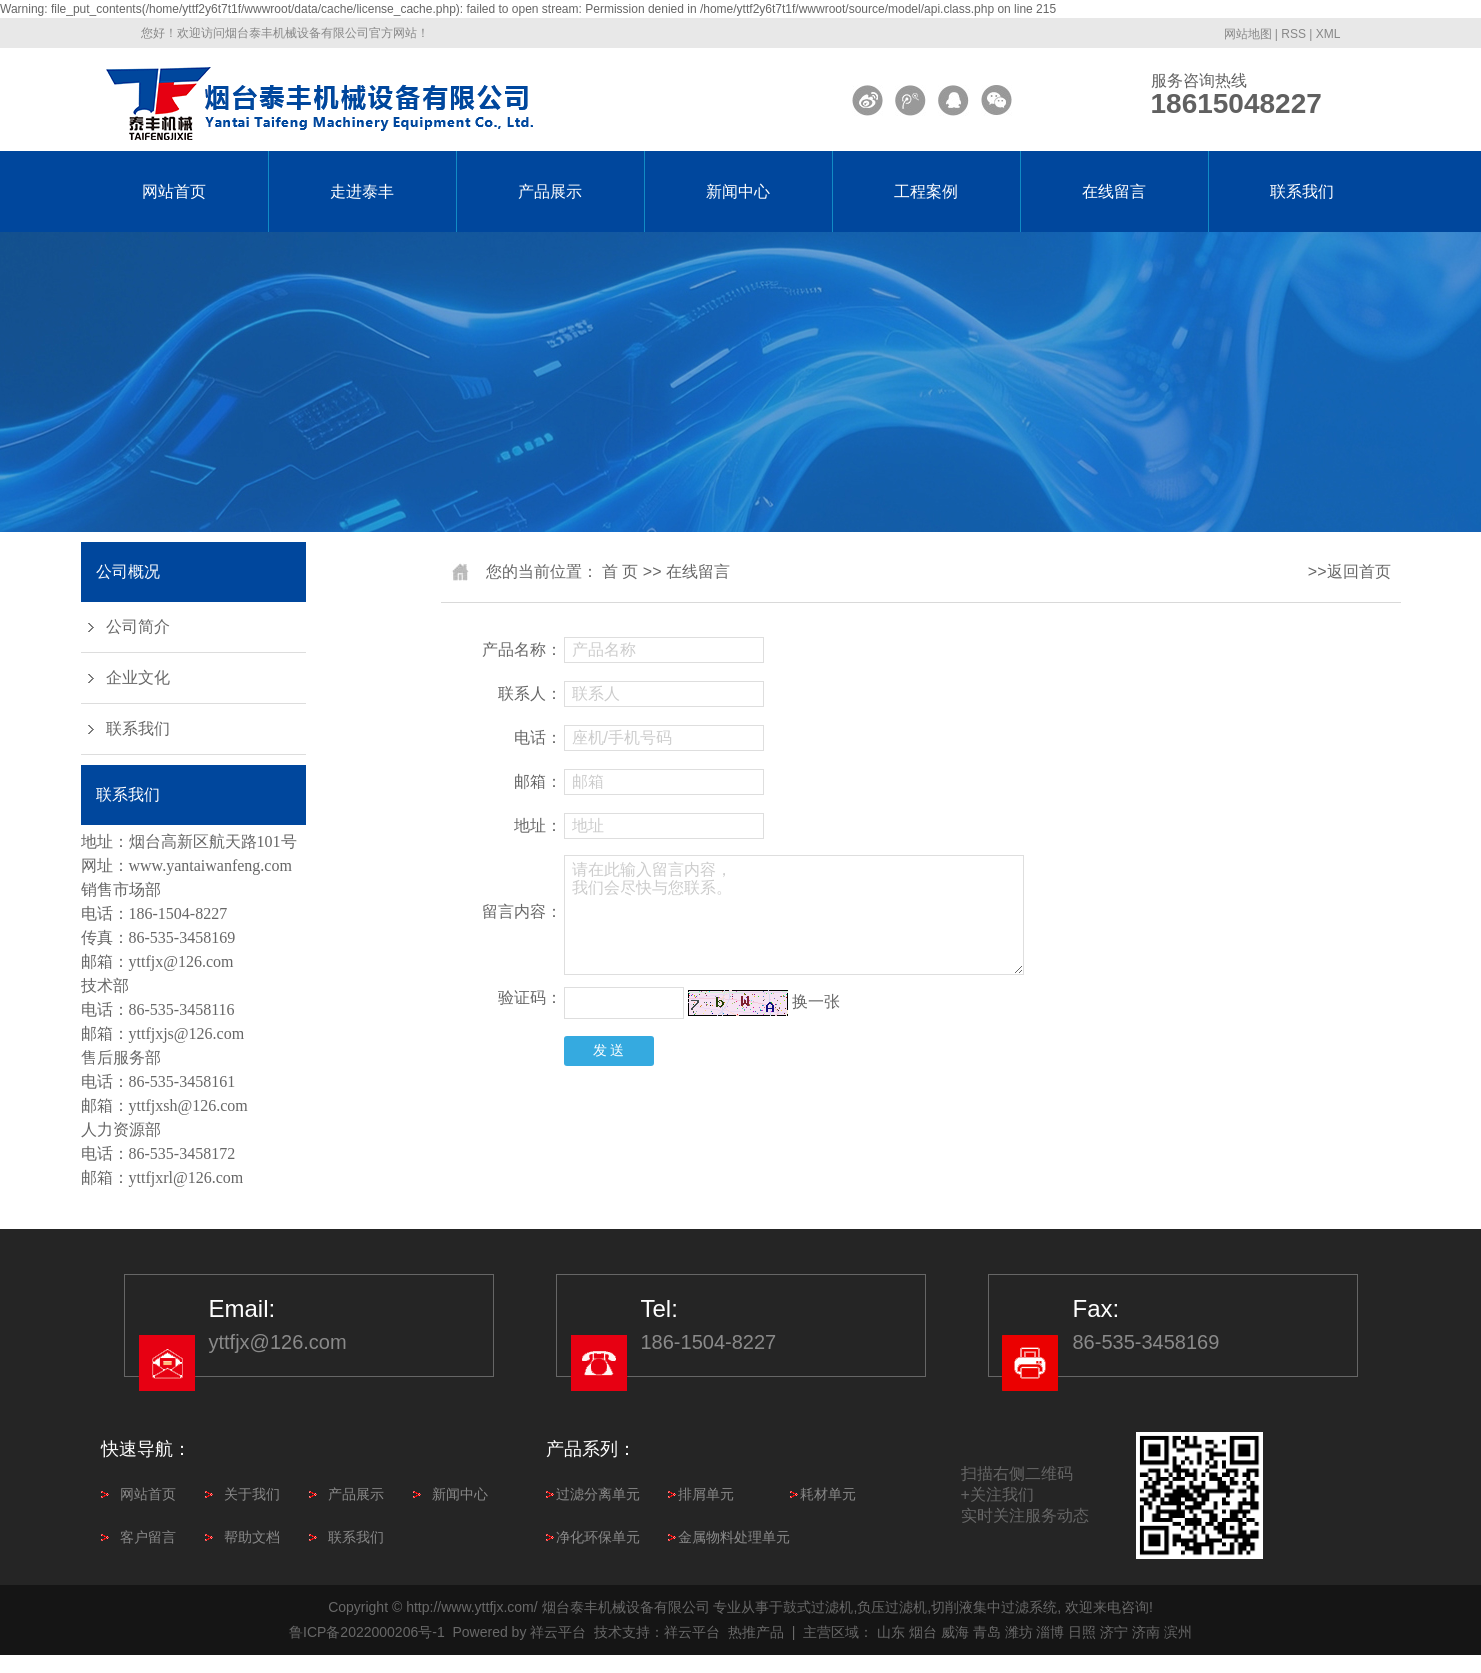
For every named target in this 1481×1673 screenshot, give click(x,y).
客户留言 (148, 1537)
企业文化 (138, 677)
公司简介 (138, 626)
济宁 (1114, 1632)
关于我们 (252, 1494)
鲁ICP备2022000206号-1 (367, 1632)
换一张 (816, 1001)
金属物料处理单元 (734, 1537)
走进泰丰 (362, 191)
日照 (1082, 1632)
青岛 (987, 1632)
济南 (1146, 1632)
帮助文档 (252, 1537)
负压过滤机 (892, 1607)
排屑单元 (706, 1494)
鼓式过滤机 (818, 1607)
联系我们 (1302, 191)
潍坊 (1019, 1632)
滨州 (1178, 1632)
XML (1328, 34)
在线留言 (1114, 191)
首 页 (620, 571)
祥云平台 (558, 1632)
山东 (891, 1632)
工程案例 (926, 191)
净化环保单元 (598, 1537)
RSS (1293, 34)
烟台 (923, 1632)
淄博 (1050, 1632)
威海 (955, 1632)
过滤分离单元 (598, 1494)
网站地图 (1248, 34)
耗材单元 (828, 1494)
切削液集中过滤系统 (994, 1607)
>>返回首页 (1349, 571)
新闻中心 (738, 191)
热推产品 (756, 1632)
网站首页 (174, 191)
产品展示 (550, 191)
